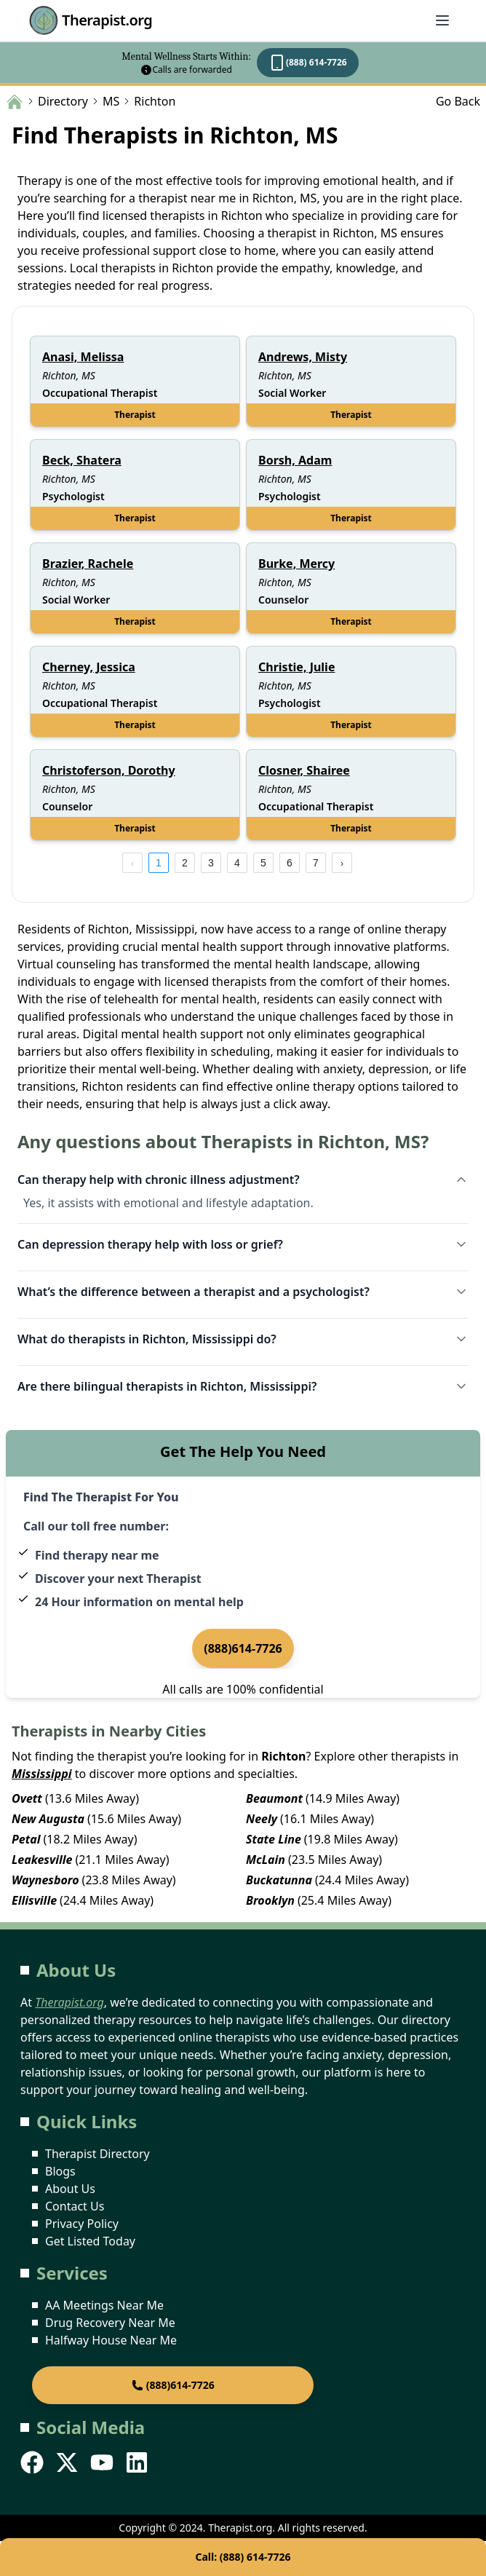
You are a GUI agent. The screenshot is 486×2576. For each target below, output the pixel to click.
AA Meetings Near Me (104, 2305)
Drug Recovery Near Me (110, 2323)
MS (111, 101)
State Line (273, 1839)
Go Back (458, 101)
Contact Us (74, 2206)
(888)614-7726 (243, 1648)
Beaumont (274, 1798)
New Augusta (48, 1819)
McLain (265, 1860)
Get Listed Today (90, 2241)
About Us (70, 2189)
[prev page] (132, 863)
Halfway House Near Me (111, 2340)
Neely (261, 1819)
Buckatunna (279, 1880)
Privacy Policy (82, 2224)
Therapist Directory (97, 2154)
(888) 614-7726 (307, 62)
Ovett (27, 1798)
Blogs (60, 2171)
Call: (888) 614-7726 (243, 2557)
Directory (63, 101)
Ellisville (34, 1900)
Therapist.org (90, 20)
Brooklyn (270, 1900)
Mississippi (42, 1774)
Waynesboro (45, 1880)
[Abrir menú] (442, 20)
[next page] (342, 863)
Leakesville (42, 1860)
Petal (26, 1839)
